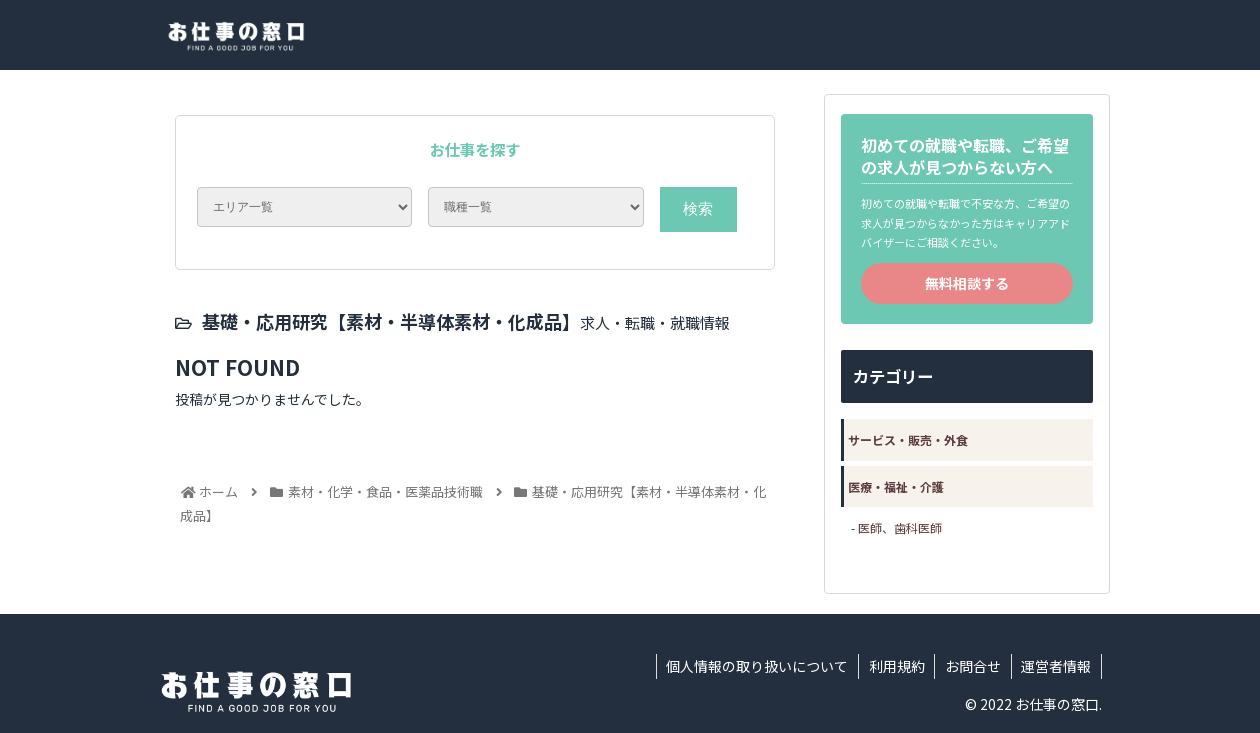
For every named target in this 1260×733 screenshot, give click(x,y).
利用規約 (895, 666)
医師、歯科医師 (900, 527)
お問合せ (972, 666)
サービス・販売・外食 (908, 439)
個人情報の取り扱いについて (755, 666)
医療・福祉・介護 (896, 486)
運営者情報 (1056, 666)
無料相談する (967, 283)
